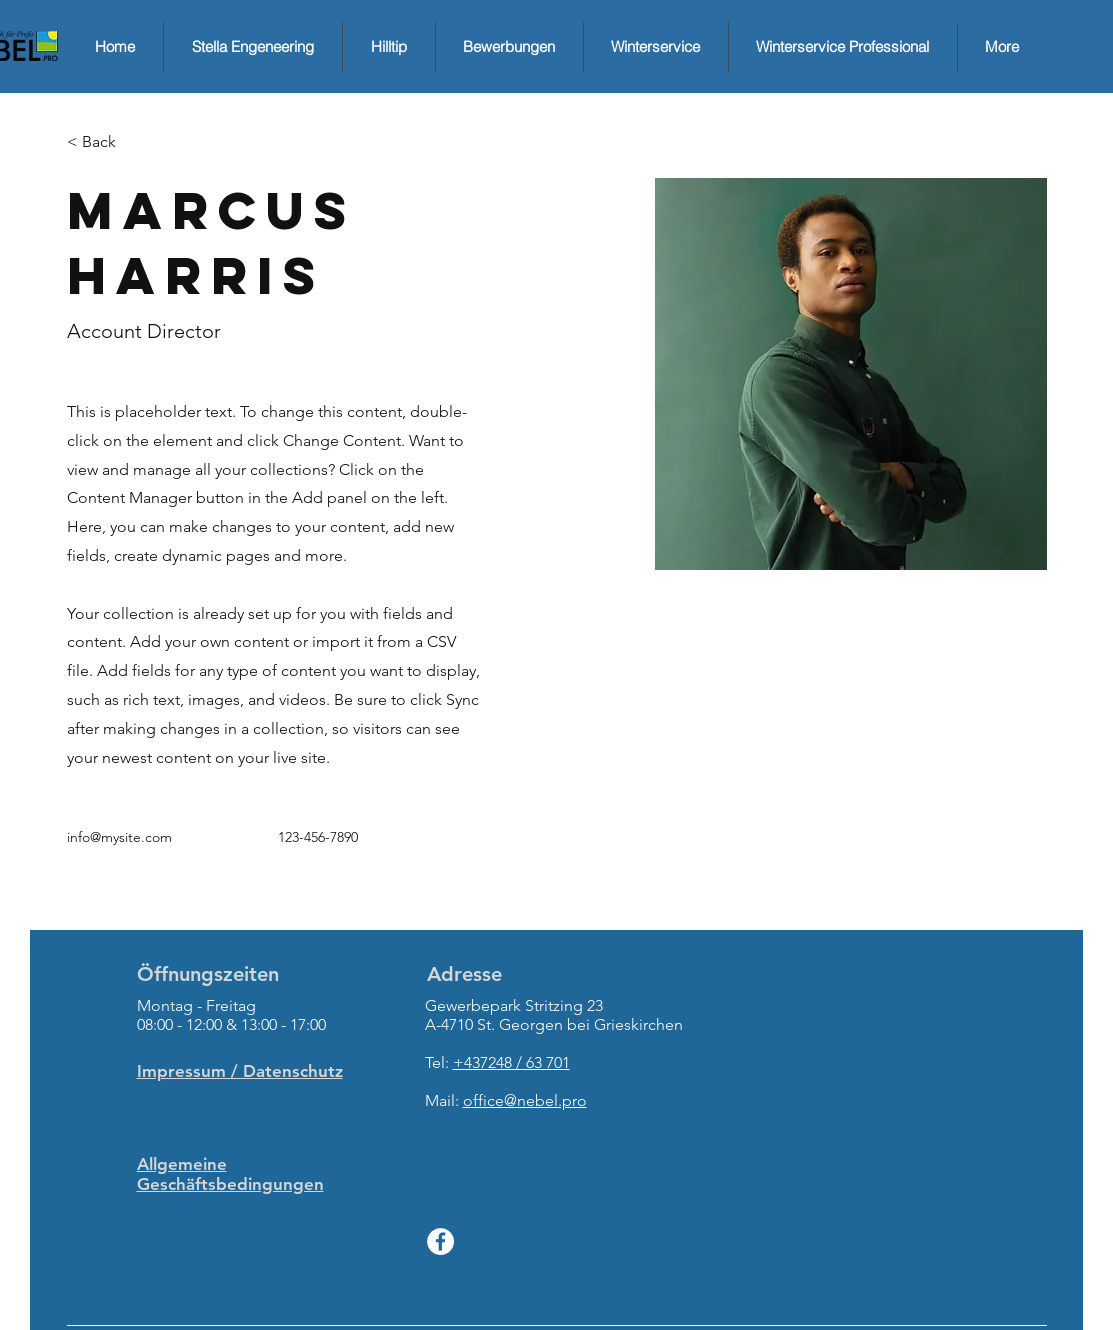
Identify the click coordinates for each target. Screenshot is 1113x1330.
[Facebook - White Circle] (440, 1241)
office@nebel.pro (525, 1100)
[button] (106, 142)
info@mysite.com (119, 837)
